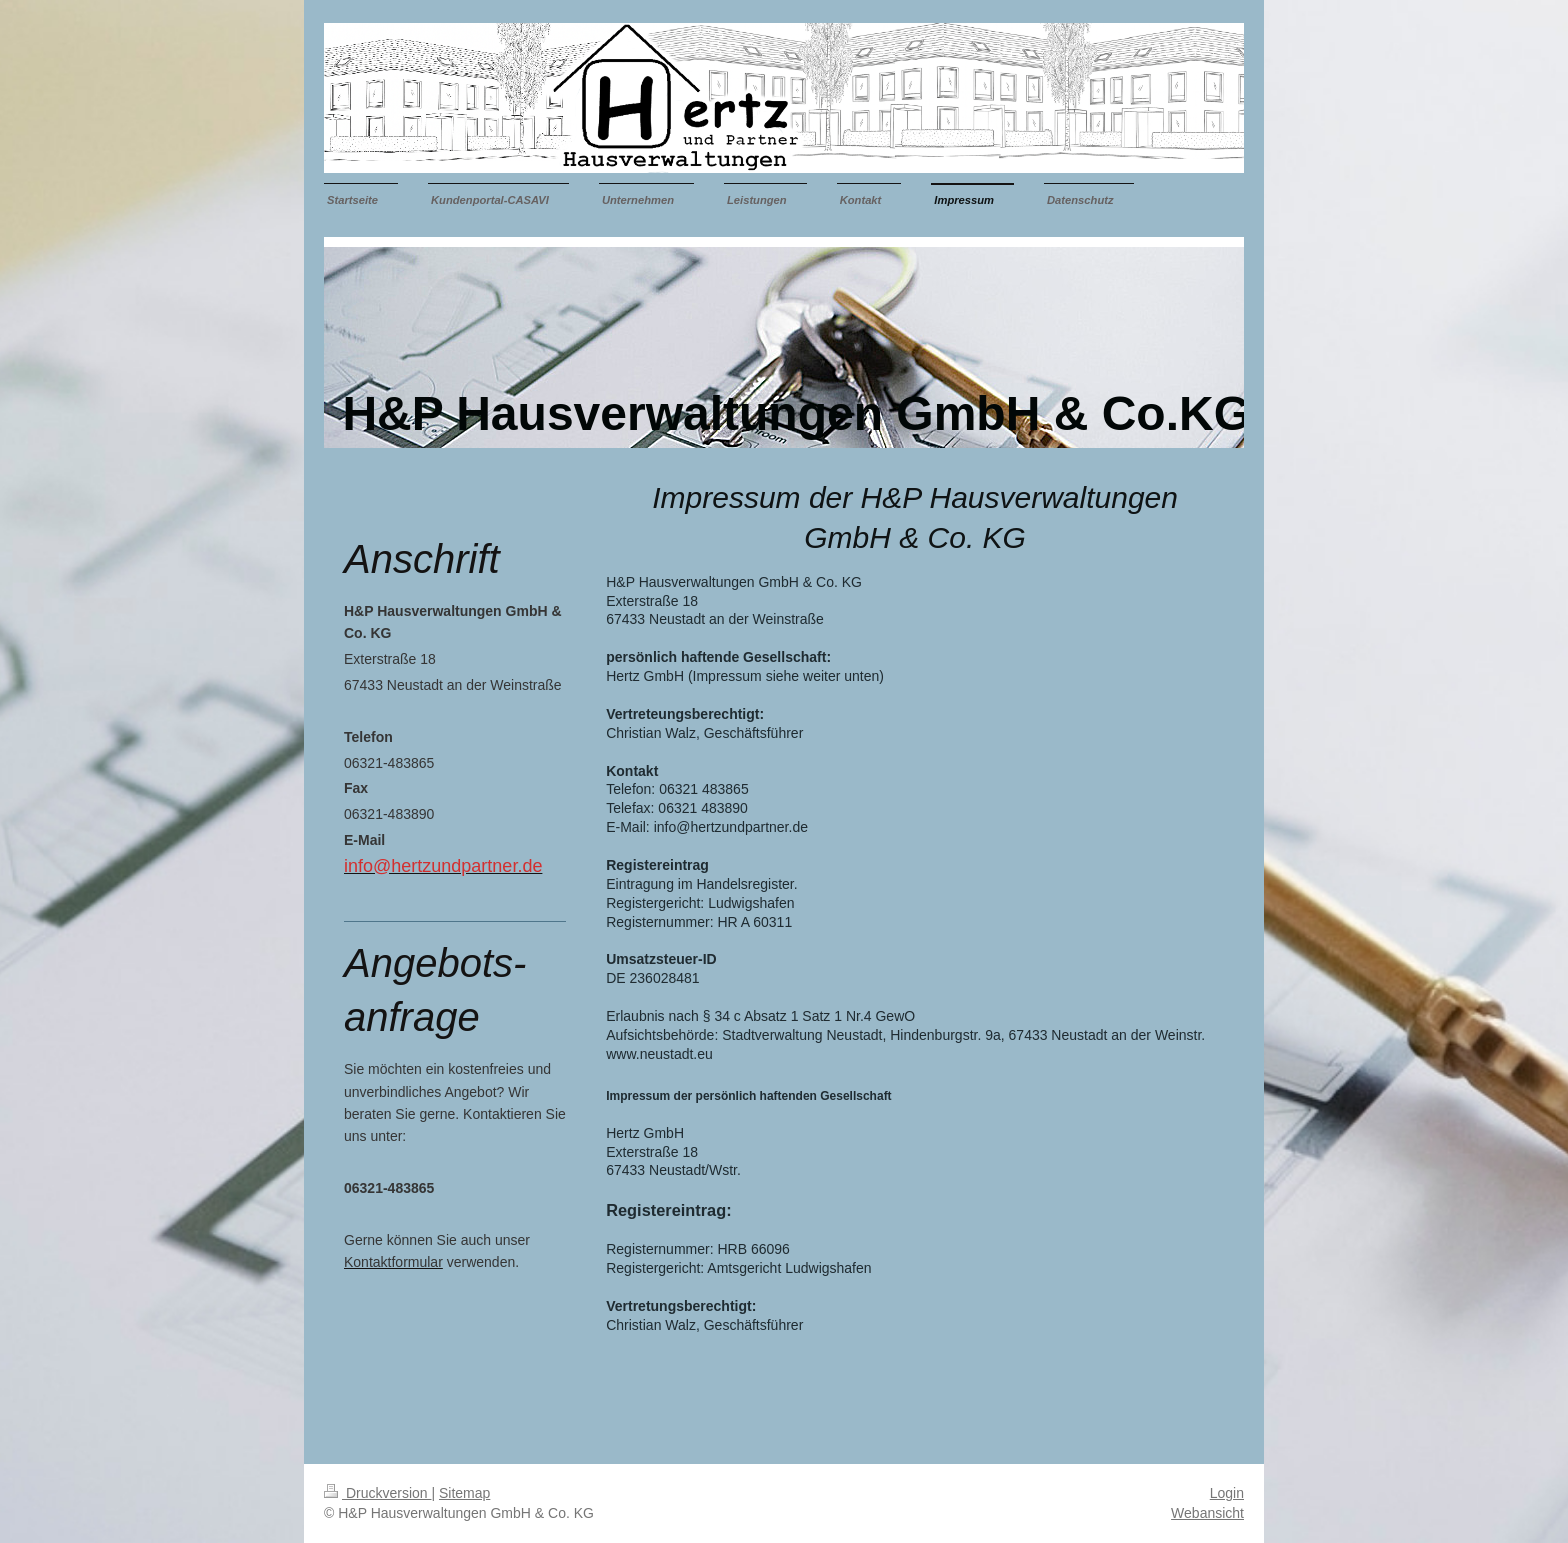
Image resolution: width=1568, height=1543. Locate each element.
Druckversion (377, 1493)
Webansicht (1207, 1513)
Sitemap (464, 1493)
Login (1227, 1493)
